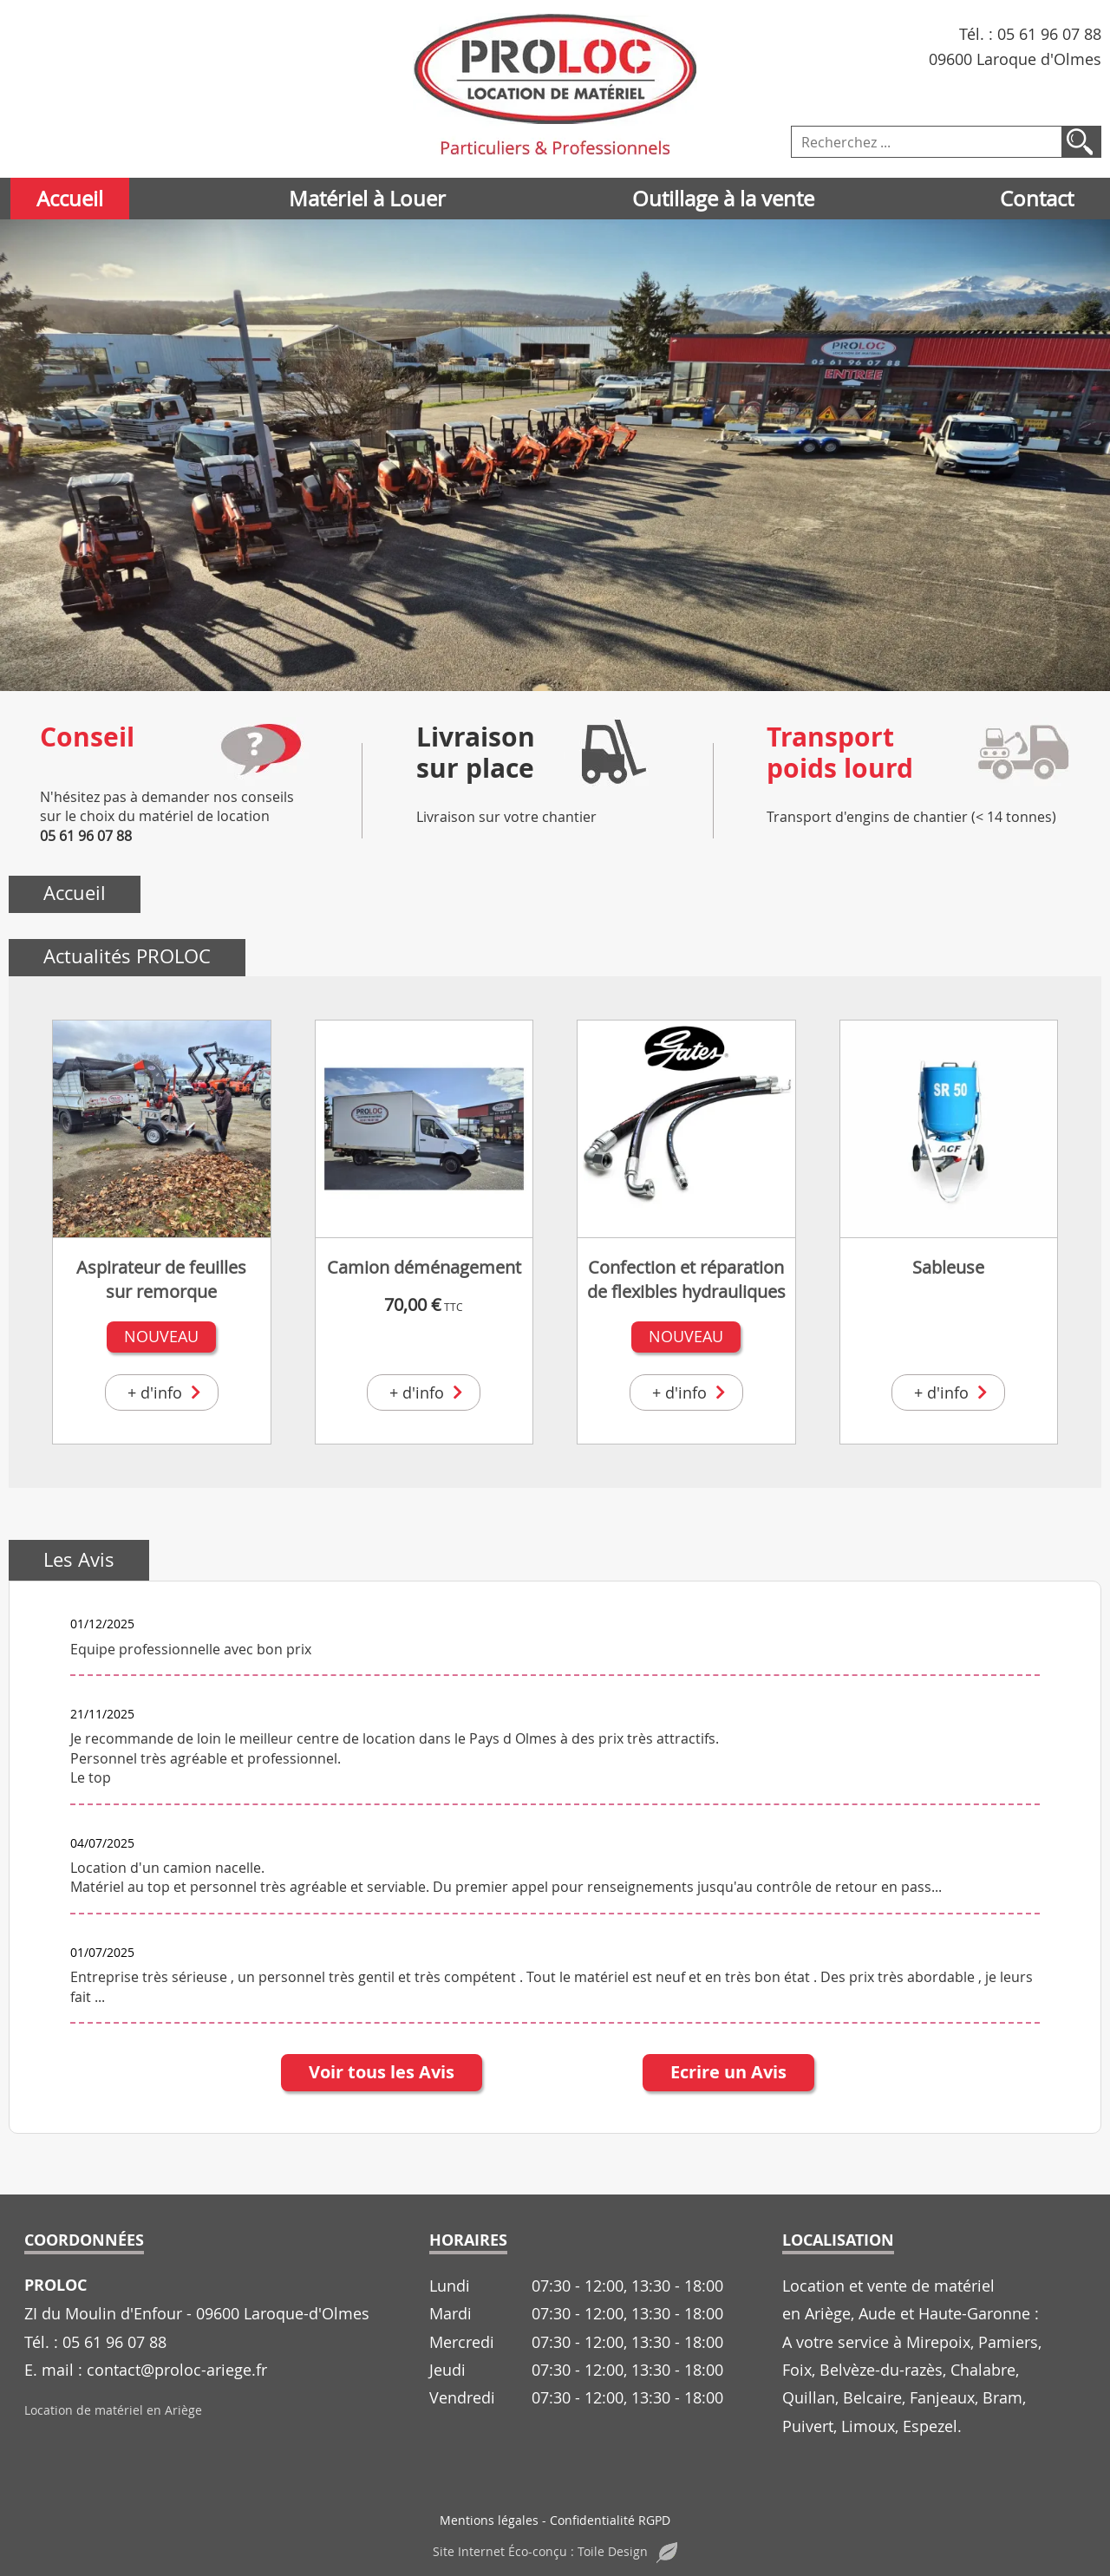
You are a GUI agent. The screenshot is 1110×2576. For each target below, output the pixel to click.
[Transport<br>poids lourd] (1022, 751)
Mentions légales (489, 2520)
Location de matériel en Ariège (113, 2410)
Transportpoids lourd (840, 752)
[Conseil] (261, 751)
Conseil (87, 736)
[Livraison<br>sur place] (611, 751)
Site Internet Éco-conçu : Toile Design (555, 2551)
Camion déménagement (424, 1267)
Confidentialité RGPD (610, 2520)
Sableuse (948, 1267)
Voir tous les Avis (381, 2072)
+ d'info (165, 1392)
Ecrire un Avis (728, 2072)
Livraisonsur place (475, 752)
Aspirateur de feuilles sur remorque (161, 1279)
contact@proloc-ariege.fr (177, 2369)
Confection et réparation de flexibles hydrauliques (686, 1279)
